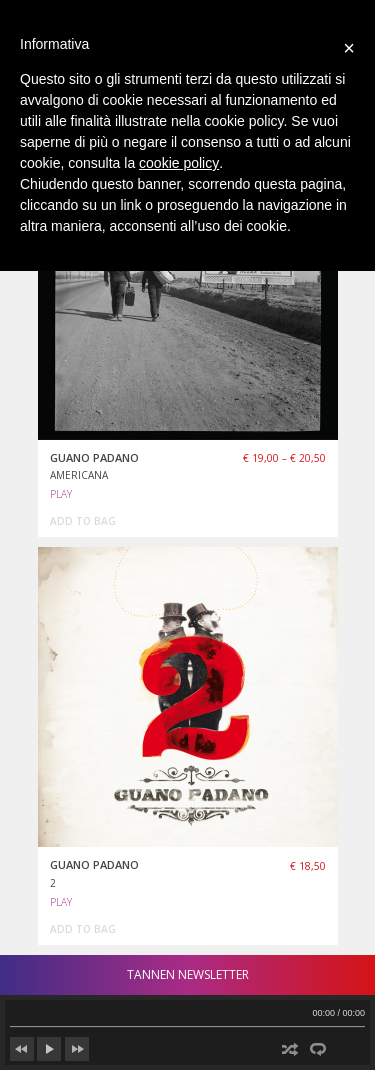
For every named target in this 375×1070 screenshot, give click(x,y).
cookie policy (179, 163)
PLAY (61, 494)
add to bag (83, 521)
